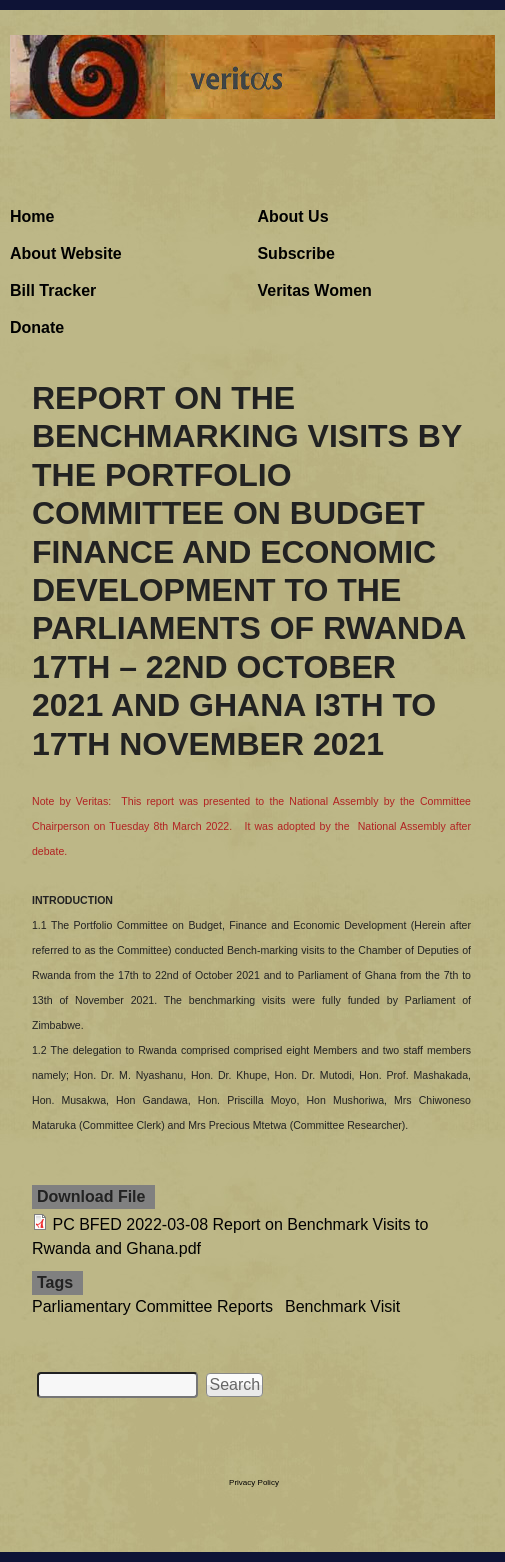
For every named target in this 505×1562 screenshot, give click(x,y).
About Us (292, 216)
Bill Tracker (53, 290)
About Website (66, 253)
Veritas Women (314, 290)
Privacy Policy (254, 1482)
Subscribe (295, 253)
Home (32, 216)
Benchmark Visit (342, 1306)
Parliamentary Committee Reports (152, 1306)
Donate (37, 327)
